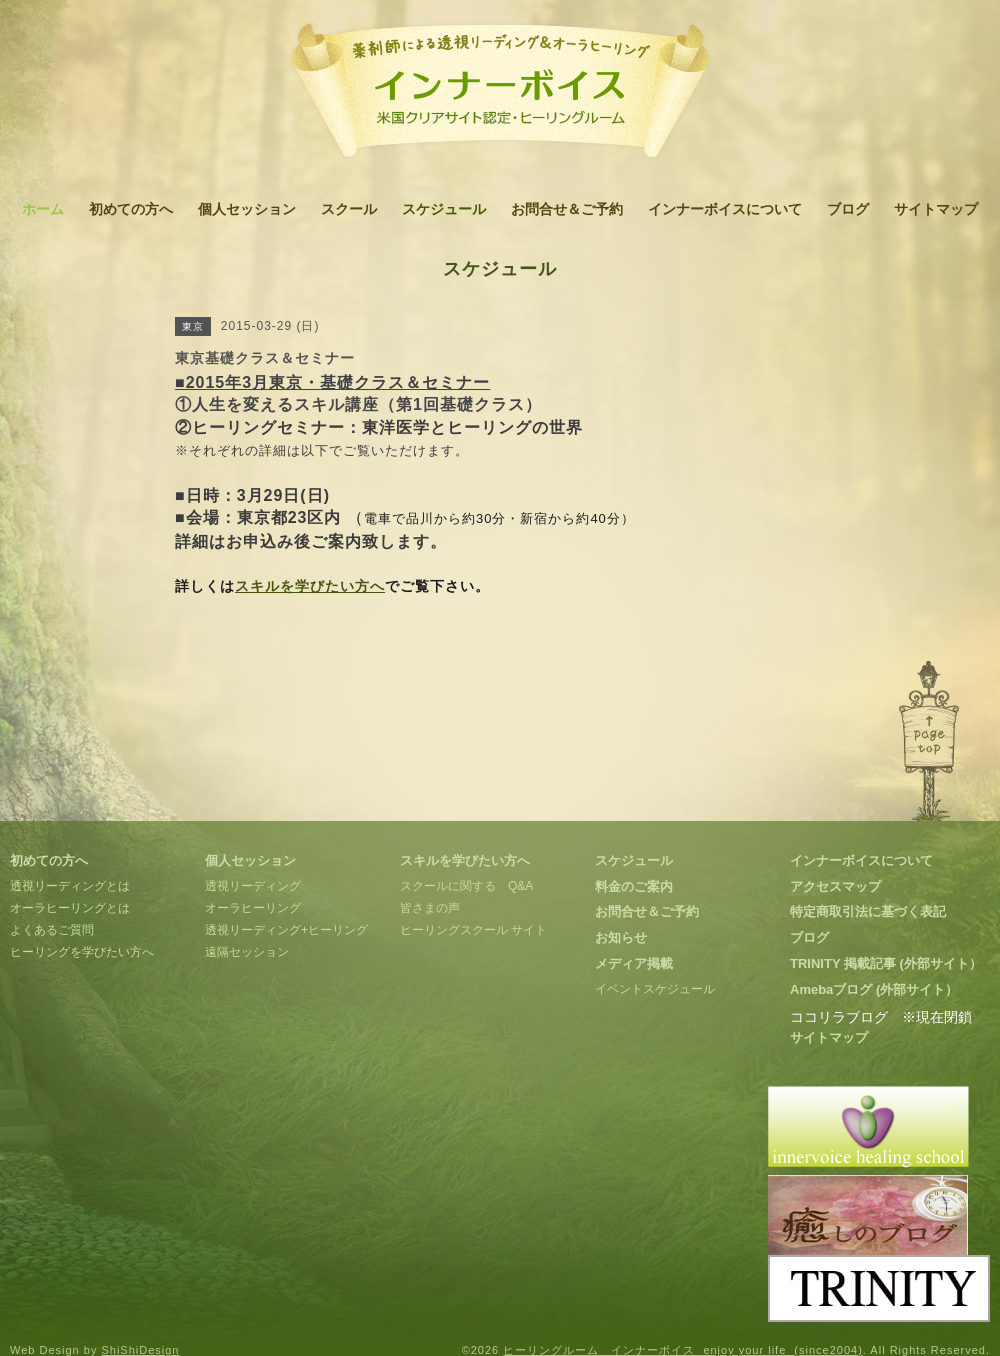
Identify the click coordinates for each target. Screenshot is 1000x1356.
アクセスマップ (835, 886)
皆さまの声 (430, 908)
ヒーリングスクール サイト (473, 930)
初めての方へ (131, 209)
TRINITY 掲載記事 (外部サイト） (886, 963)
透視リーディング (253, 886)
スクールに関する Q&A (466, 886)
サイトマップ (936, 209)
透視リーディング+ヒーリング (286, 930)
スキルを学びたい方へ (310, 586)
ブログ (848, 209)
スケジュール (444, 209)
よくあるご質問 (52, 930)
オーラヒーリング (253, 908)
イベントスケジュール (655, 989)
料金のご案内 (634, 886)
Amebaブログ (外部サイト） (874, 989)
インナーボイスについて (725, 209)
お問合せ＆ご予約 (567, 209)
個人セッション (247, 209)
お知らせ (621, 937)
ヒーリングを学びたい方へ (82, 952)
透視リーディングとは (70, 886)
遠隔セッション (247, 952)
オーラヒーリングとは (70, 908)
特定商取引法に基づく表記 (868, 911)
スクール (349, 209)
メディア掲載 (634, 963)
